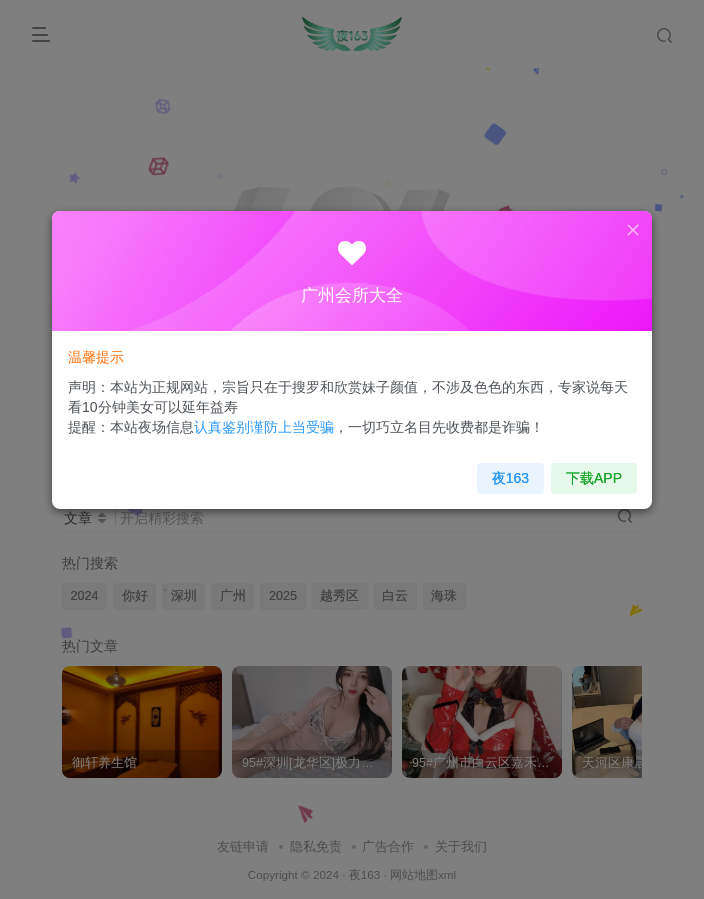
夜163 (497, 468)
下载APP (573, 468)
